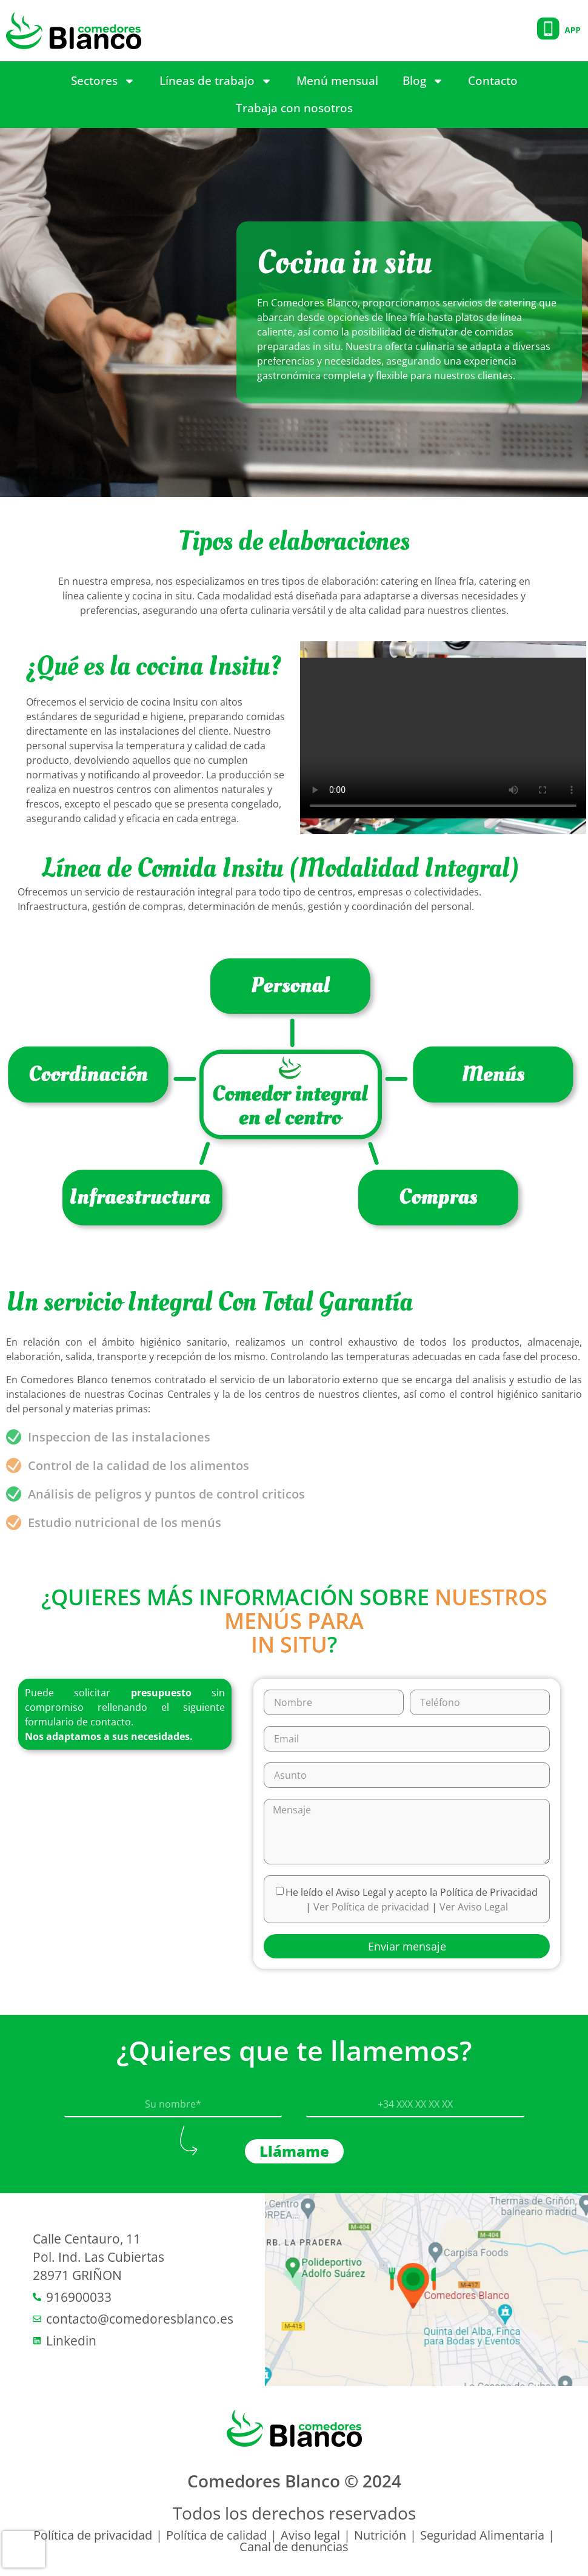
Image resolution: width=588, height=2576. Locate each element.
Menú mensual (337, 81)
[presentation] (23, 2549)
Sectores (103, 81)
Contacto (493, 81)
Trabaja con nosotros (294, 108)
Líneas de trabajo (215, 81)
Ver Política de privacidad (372, 1906)
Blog (423, 81)
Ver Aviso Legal (473, 1906)
